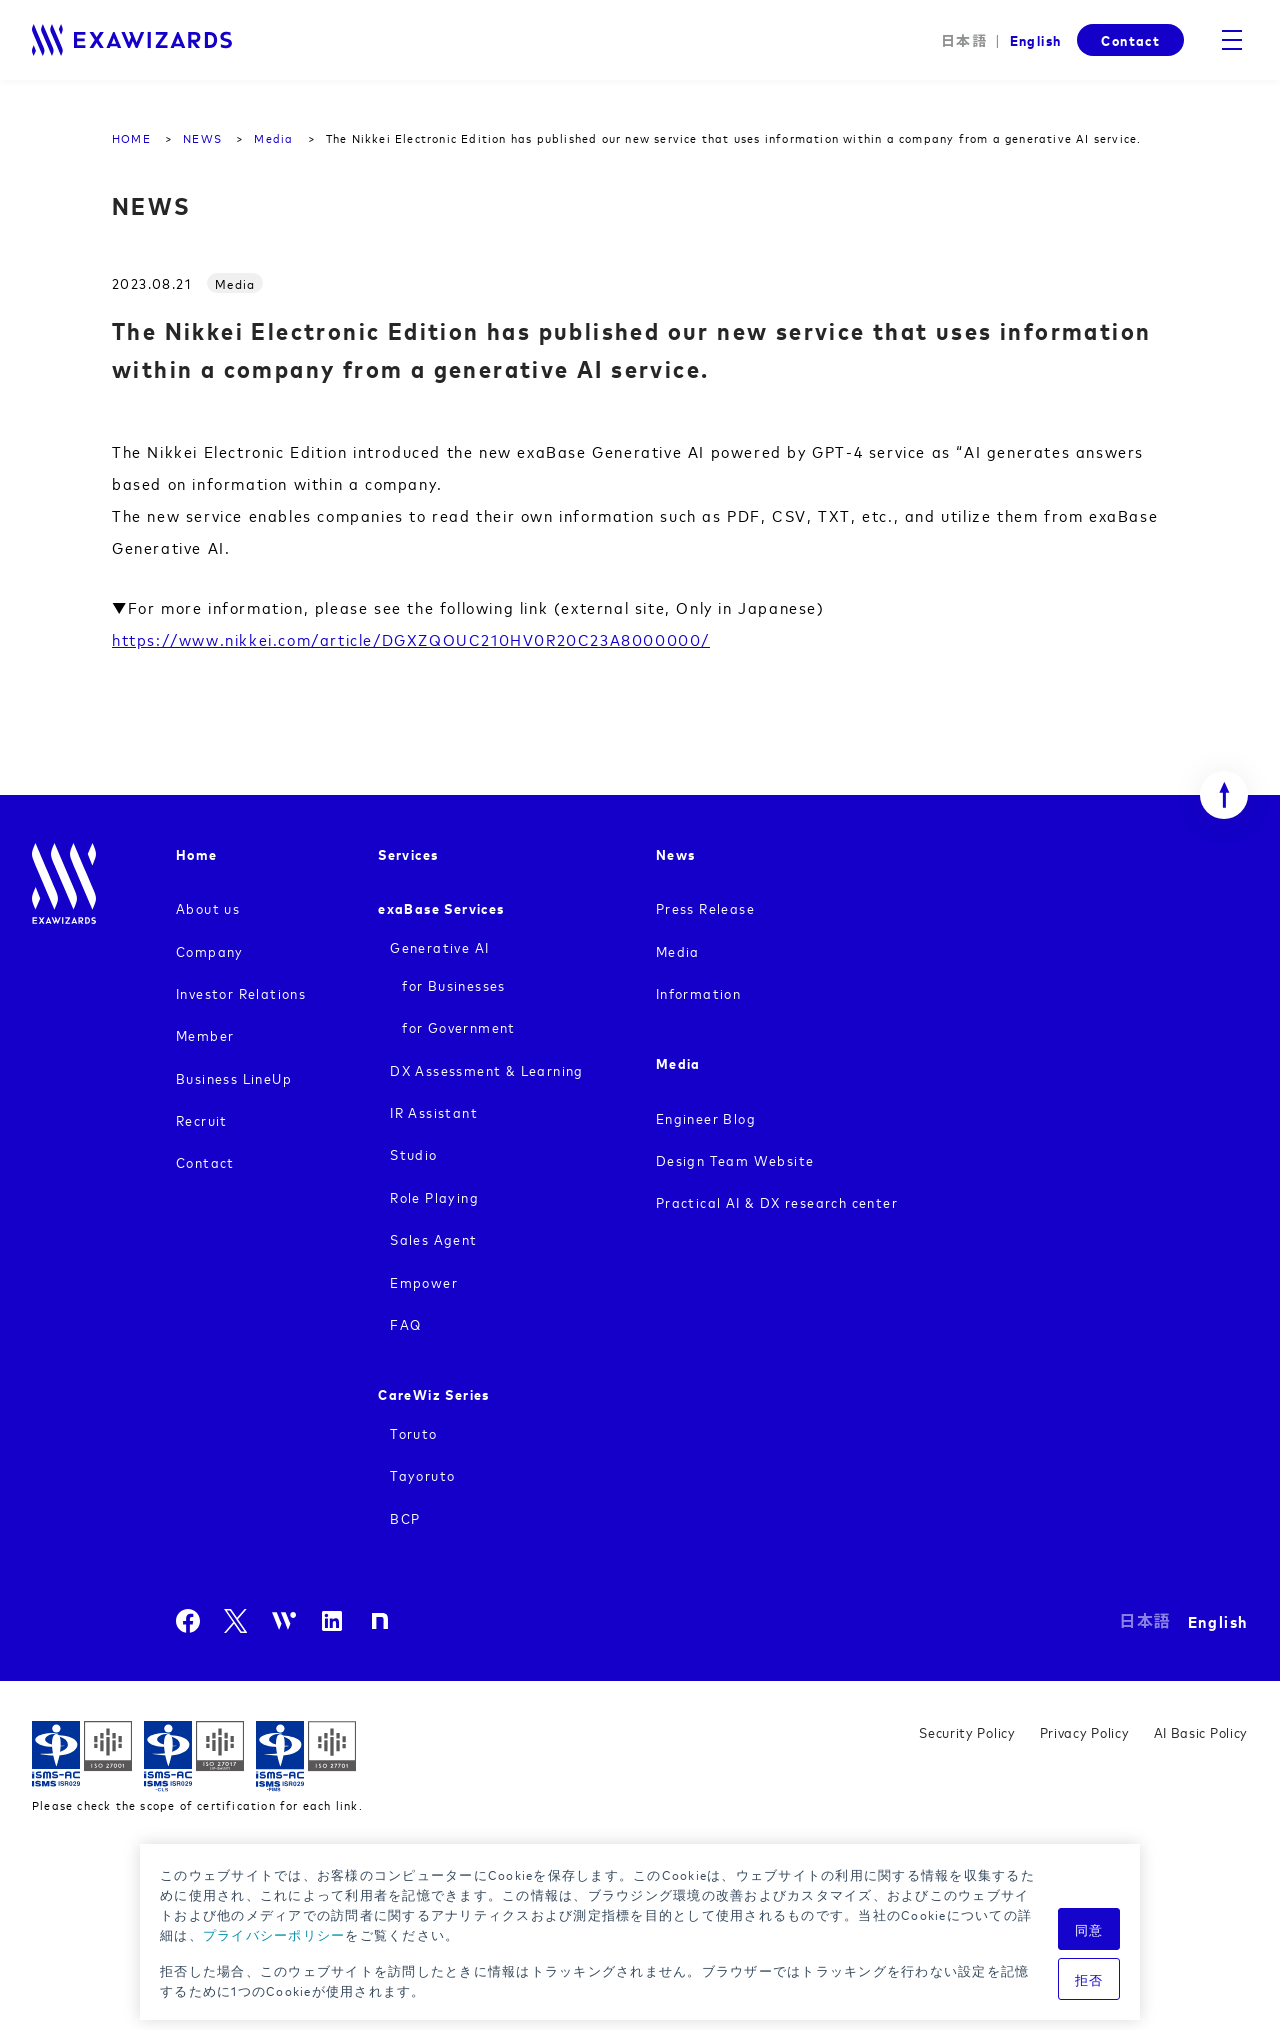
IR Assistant (434, 1111)
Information (698, 992)
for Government (459, 1026)
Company (210, 950)
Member (205, 1034)
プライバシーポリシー (274, 1934)
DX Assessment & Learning (487, 1069)
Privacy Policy (1085, 1731)
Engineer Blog (706, 1117)
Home (197, 853)
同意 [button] (1089, 1929)
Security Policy (967, 1731)
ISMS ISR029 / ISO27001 (82, 1756)
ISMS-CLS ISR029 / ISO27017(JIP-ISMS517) (194, 1756)
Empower (424, 1281)
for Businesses (454, 984)
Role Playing (434, 1196)
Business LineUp (234, 1077)
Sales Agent (433, 1238)
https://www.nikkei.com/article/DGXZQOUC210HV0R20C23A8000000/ (411, 639)
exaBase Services (441, 907)
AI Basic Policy (1201, 1731)
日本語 (964, 40)
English (1035, 39)
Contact (1130, 39)
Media (678, 950)
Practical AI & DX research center (777, 1201)
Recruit (202, 1119)
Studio (413, 1153)
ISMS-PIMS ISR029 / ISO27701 (306, 1756)
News (676, 853)
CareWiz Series (434, 1393)
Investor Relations (241, 992)
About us (208, 907)
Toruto (413, 1432)
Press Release (705, 907)
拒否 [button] (1089, 1979)
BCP (405, 1517)
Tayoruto (422, 1474)
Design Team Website (735, 1159)
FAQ (405, 1323)
